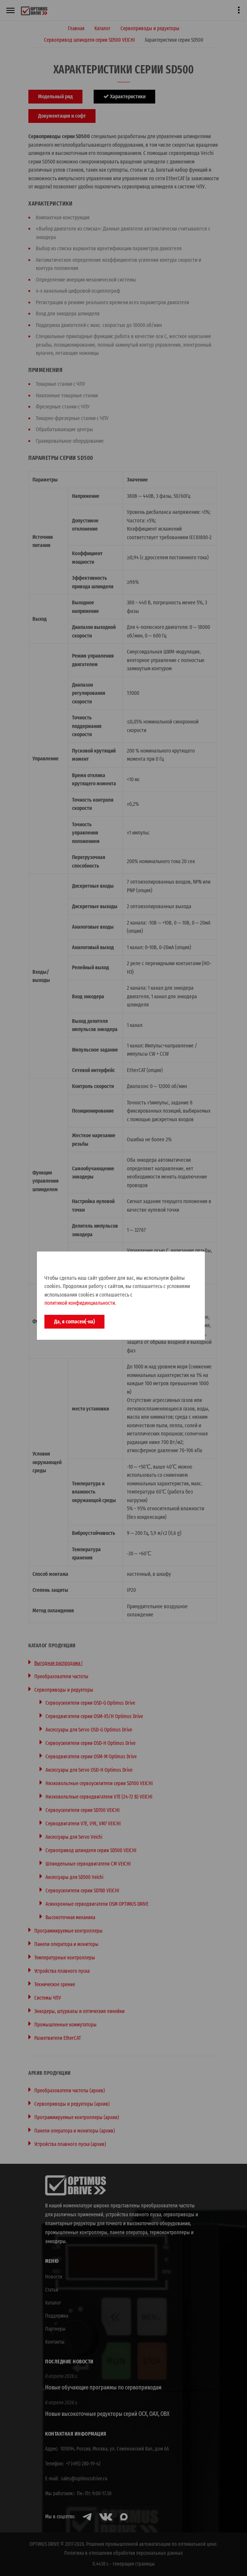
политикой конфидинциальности (79, 1303)
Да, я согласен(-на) (74, 1321)
